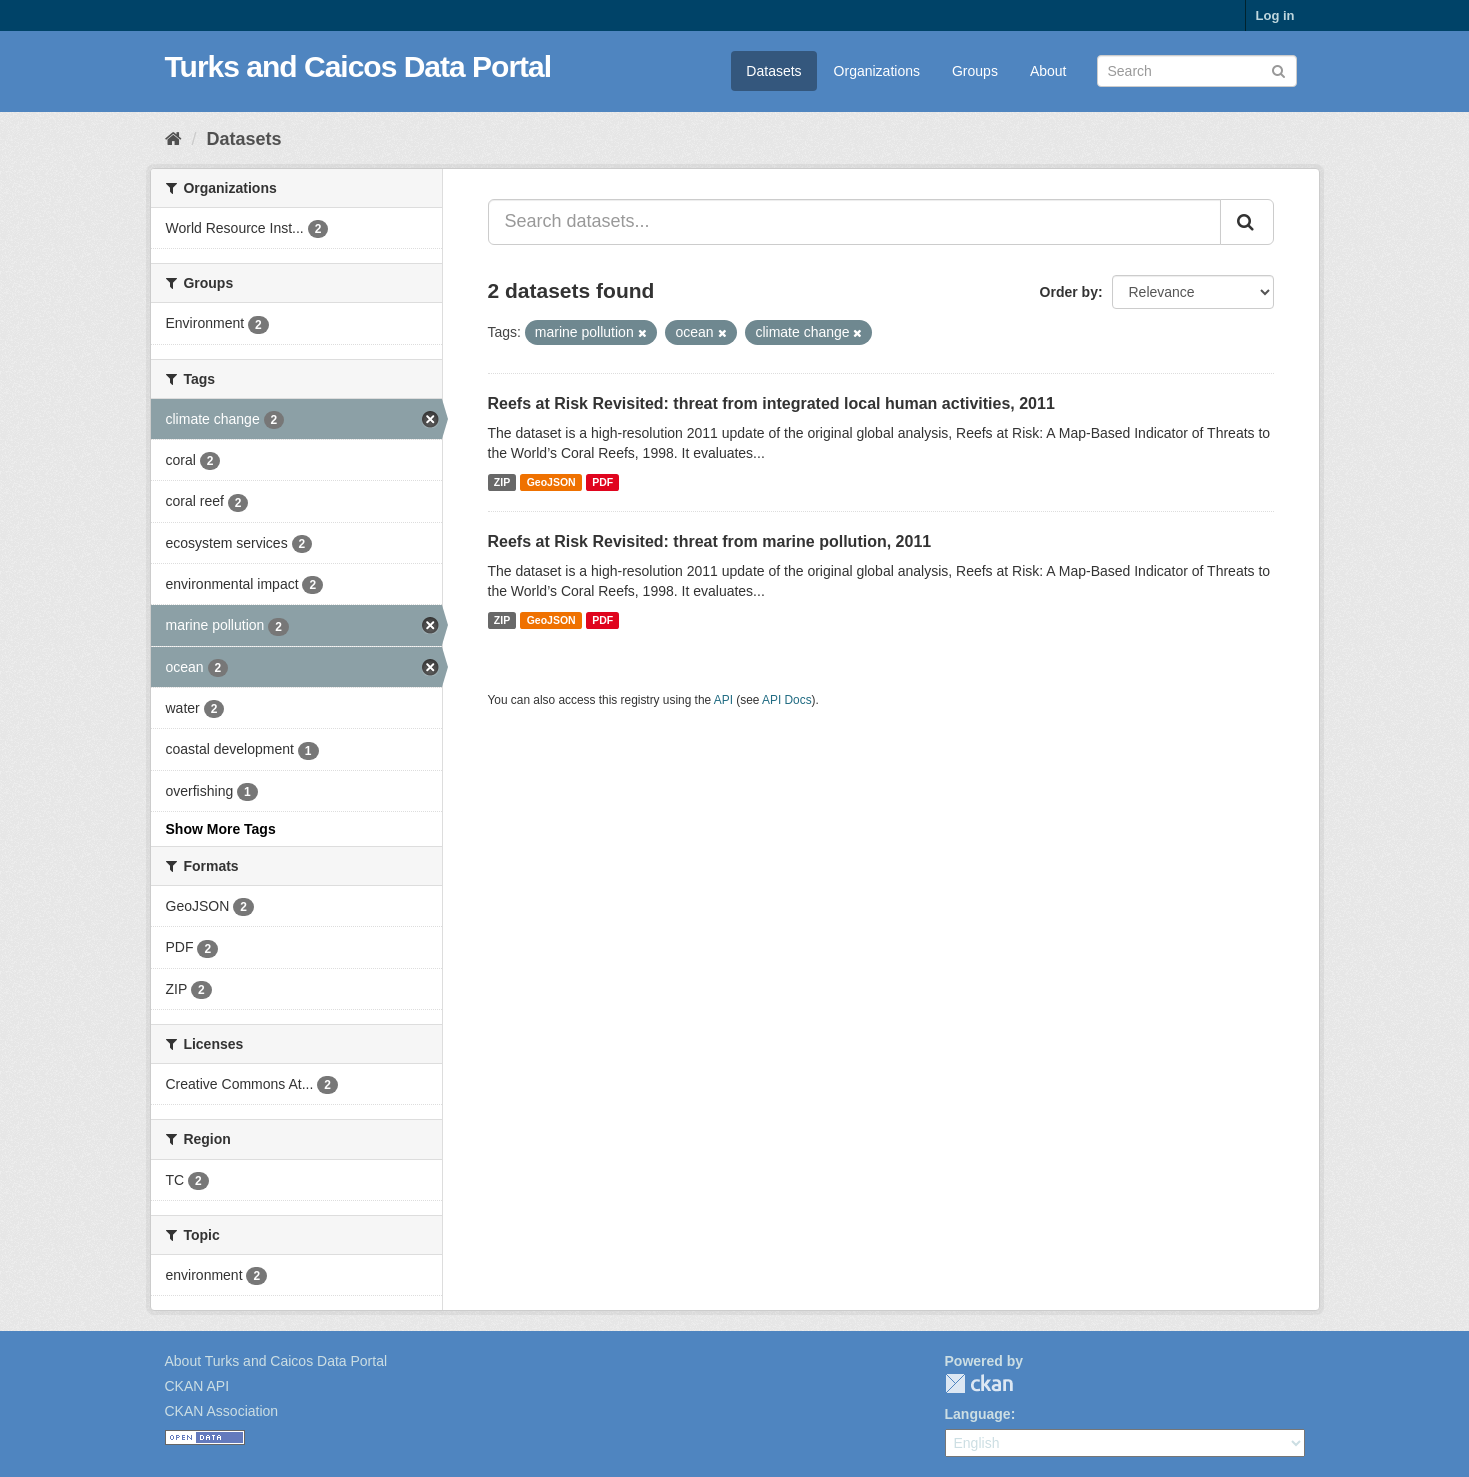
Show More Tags (221, 829)
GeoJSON (551, 482)
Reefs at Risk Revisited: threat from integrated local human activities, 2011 (771, 403)
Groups (975, 71)
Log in (1275, 15)
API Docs (787, 700)
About (1048, 71)
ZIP (502, 482)
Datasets (773, 71)
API (723, 700)
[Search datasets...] (854, 222)
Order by (1069, 292)
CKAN (979, 1383)
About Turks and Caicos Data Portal (276, 1361)
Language (978, 1414)
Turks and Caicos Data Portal (358, 66)
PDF (602, 482)
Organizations (877, 71)
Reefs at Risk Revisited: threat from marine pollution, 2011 (710, 541)
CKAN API (197, 1386)
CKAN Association (222, 1411)
